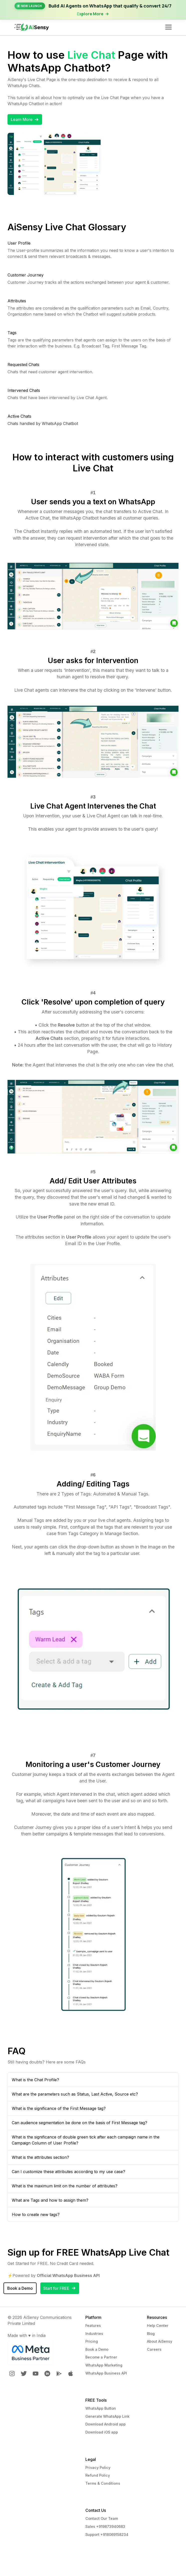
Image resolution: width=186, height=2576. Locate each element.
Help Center (157, 2325)
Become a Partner (101, 2357)
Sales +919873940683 (105, 2526)
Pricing (91, 2341)
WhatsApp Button (100, 2408)
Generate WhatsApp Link (107, 2416)
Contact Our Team (101, 2518)
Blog (151, 2333)
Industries (94, 2333)
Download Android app (105, 2424)
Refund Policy (97, 2475)
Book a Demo (96, 2349)
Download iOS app (101, 2432)
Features (93, 2325)
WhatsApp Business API (106, 2373)
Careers (154, 2349)
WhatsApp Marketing (103, 2365)
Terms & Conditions (102, 2483)
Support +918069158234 (106, 2534)
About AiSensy (159, 2341)
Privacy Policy (97, 2467)
